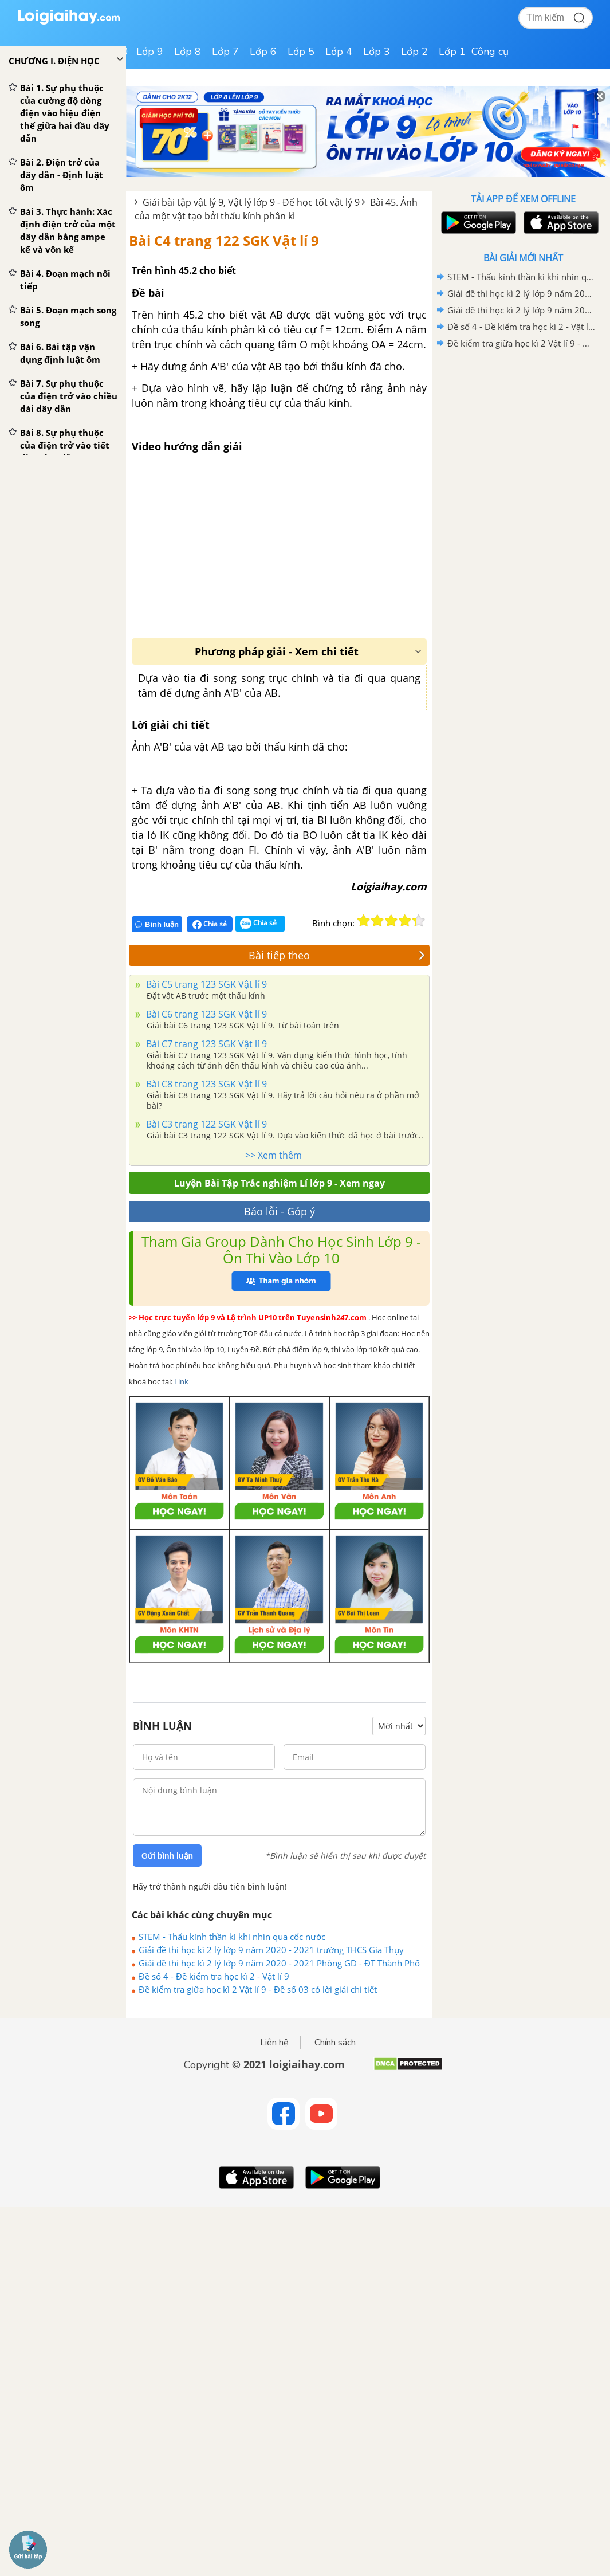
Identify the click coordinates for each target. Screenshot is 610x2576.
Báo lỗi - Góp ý (279, 1211)
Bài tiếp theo (337, 955)
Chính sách (335, 2042)
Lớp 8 (187, 51)
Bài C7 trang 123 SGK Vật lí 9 (205, 1044)
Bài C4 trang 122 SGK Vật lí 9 (224, 240)
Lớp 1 (452, 51)
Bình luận (157, 924)
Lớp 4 (338, 51)
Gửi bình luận (167, 1855)
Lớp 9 (149, 51)
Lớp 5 (301, 51)
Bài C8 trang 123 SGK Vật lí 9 (205, 1084)
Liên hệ (274, 2042)
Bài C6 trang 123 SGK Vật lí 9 (205, 1014)
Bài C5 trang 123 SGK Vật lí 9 (205, 984)
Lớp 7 (225, 51)
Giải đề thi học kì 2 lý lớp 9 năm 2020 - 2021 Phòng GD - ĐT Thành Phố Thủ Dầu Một (279, 1963)
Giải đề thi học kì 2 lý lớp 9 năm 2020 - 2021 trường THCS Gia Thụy (271, 1949)
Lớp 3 (376, 51)
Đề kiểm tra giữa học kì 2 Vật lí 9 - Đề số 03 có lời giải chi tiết (258, 1989)
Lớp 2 (414, 51)
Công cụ (490, 51)
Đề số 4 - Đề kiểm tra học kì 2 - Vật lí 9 (214, 1976)
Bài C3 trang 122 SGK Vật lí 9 (205, 1124)
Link (181, 1381)
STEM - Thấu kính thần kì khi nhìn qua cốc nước (232, 1936)
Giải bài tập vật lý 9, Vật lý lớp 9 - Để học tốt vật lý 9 (251, 202)
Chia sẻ (209, 924)
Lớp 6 (263, 51)
